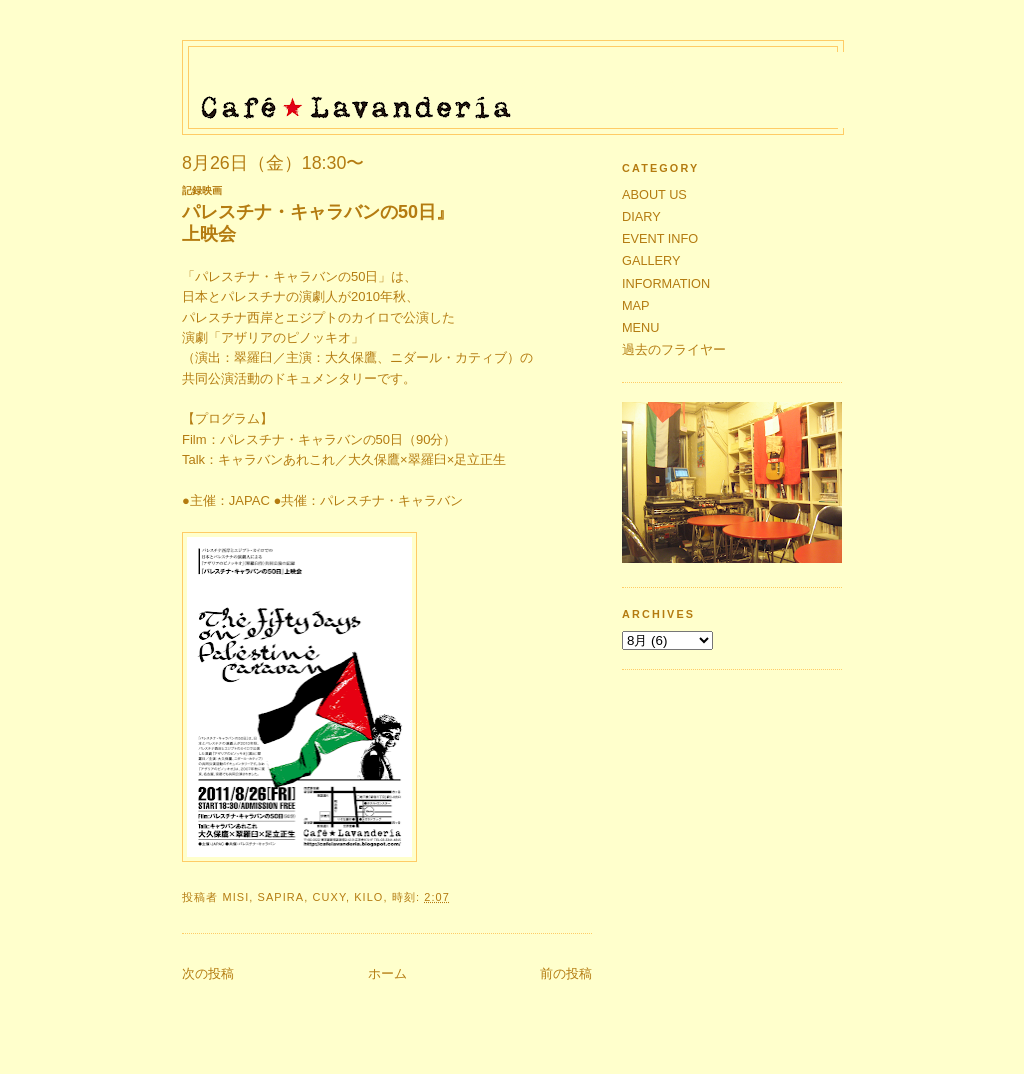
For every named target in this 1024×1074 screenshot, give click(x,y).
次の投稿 (208, 973)
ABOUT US (654, 194)
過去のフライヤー (674, 349)
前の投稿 (566, 973)
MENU (641, 327)
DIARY (641, 216)
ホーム (387, 973)
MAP (636, 305)
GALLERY (651, 260)
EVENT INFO (660, 238)
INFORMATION (666, 283)
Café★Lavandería (519, 82)
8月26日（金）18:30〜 (273, 163)
